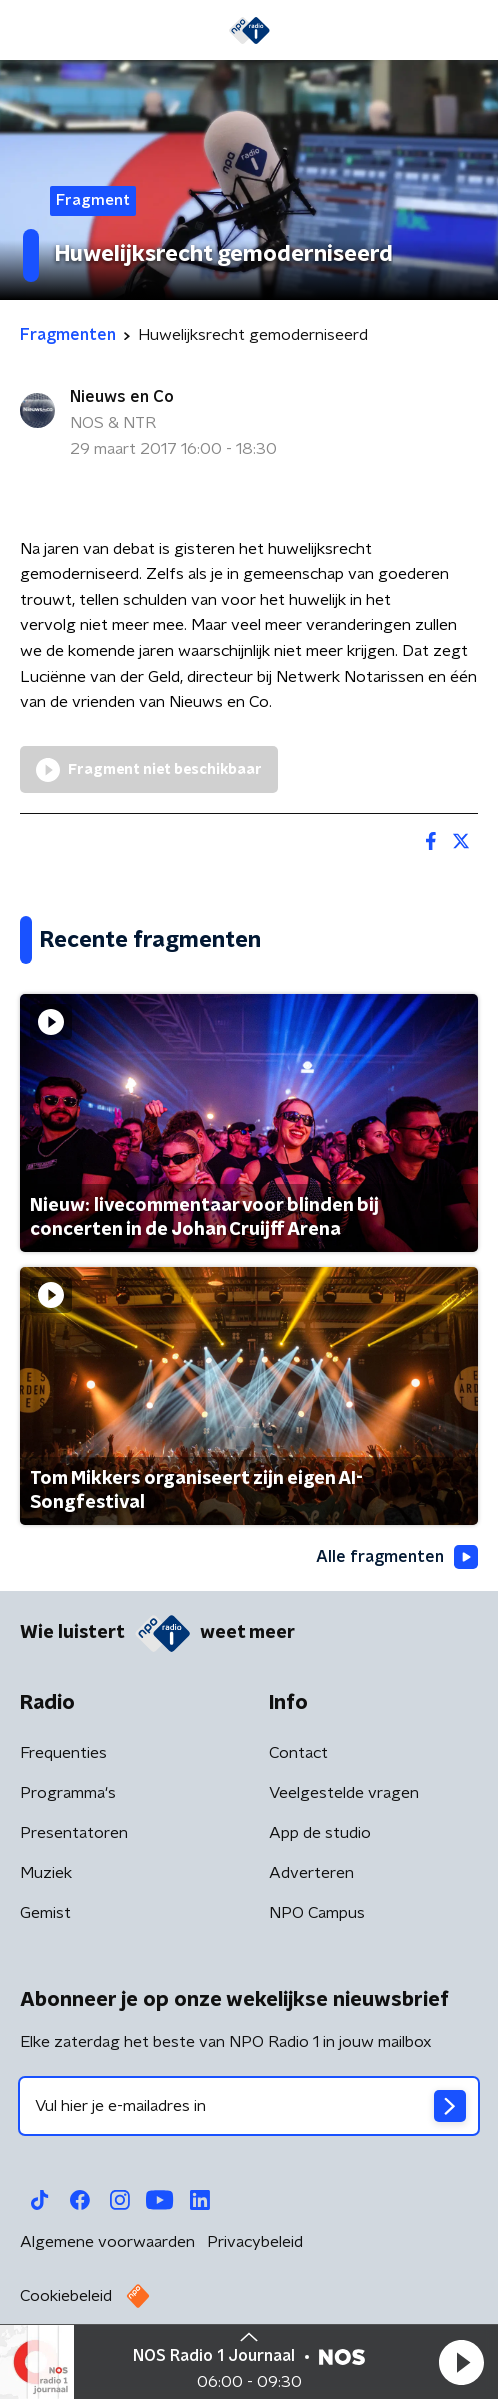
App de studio (320, 1833)
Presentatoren (74, 1833)
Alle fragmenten (397, 1557)
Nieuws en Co (122, 397)
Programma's (68, 1793)
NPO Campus (317, 1913)
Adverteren (311, 1873)
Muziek (46, 1873)
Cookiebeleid (66, 2296)
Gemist (45, 1913)
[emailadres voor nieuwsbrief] (249, 2106)
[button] (461, 2362)
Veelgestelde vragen (344, 1793)
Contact (298, 1753)
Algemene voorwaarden (107, 2242)
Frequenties (63, 1753)
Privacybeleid (255, 2242)
